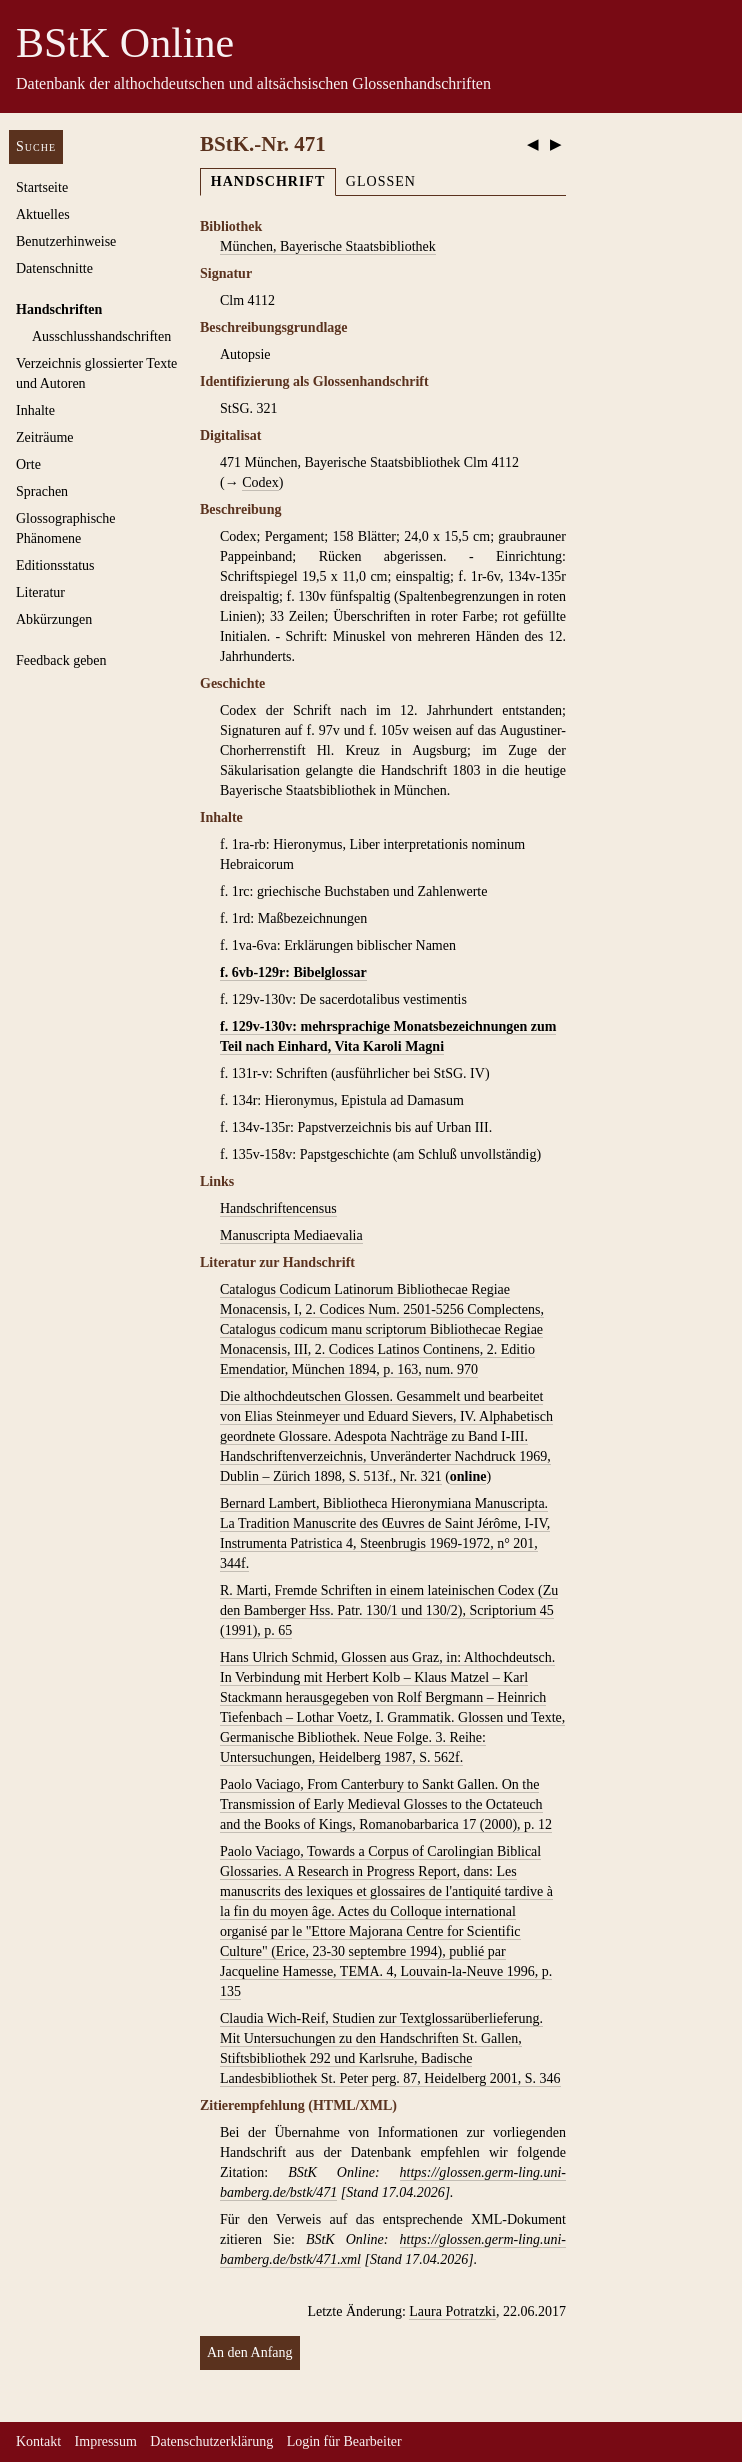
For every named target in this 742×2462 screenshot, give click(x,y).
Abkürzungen (54, 619)
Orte (28, 464)
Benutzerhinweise (66, 241)
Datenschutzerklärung (211, 2441)
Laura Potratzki (452, 2311)
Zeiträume (45, 437)
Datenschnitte (54, 268)
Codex (260, 482)
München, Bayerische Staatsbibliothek (328, 246)
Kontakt (38, 2441)
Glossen (381, 181)
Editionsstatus (55, 565)
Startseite (42, 187)
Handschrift (268, 181)
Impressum (106, 2441)
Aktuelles (43, 214)
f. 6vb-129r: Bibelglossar (293, 972)
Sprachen (42, 491)
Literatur (40, 592)
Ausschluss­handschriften (101, 336)
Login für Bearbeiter (344, 2441)
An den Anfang (250, 2352)
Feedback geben (61, 660)
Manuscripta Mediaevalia (291, 1235)
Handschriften (59, 309)
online (468, 1476)
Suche (36, 146)
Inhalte (35, 410)
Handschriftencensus (278, 1208)
